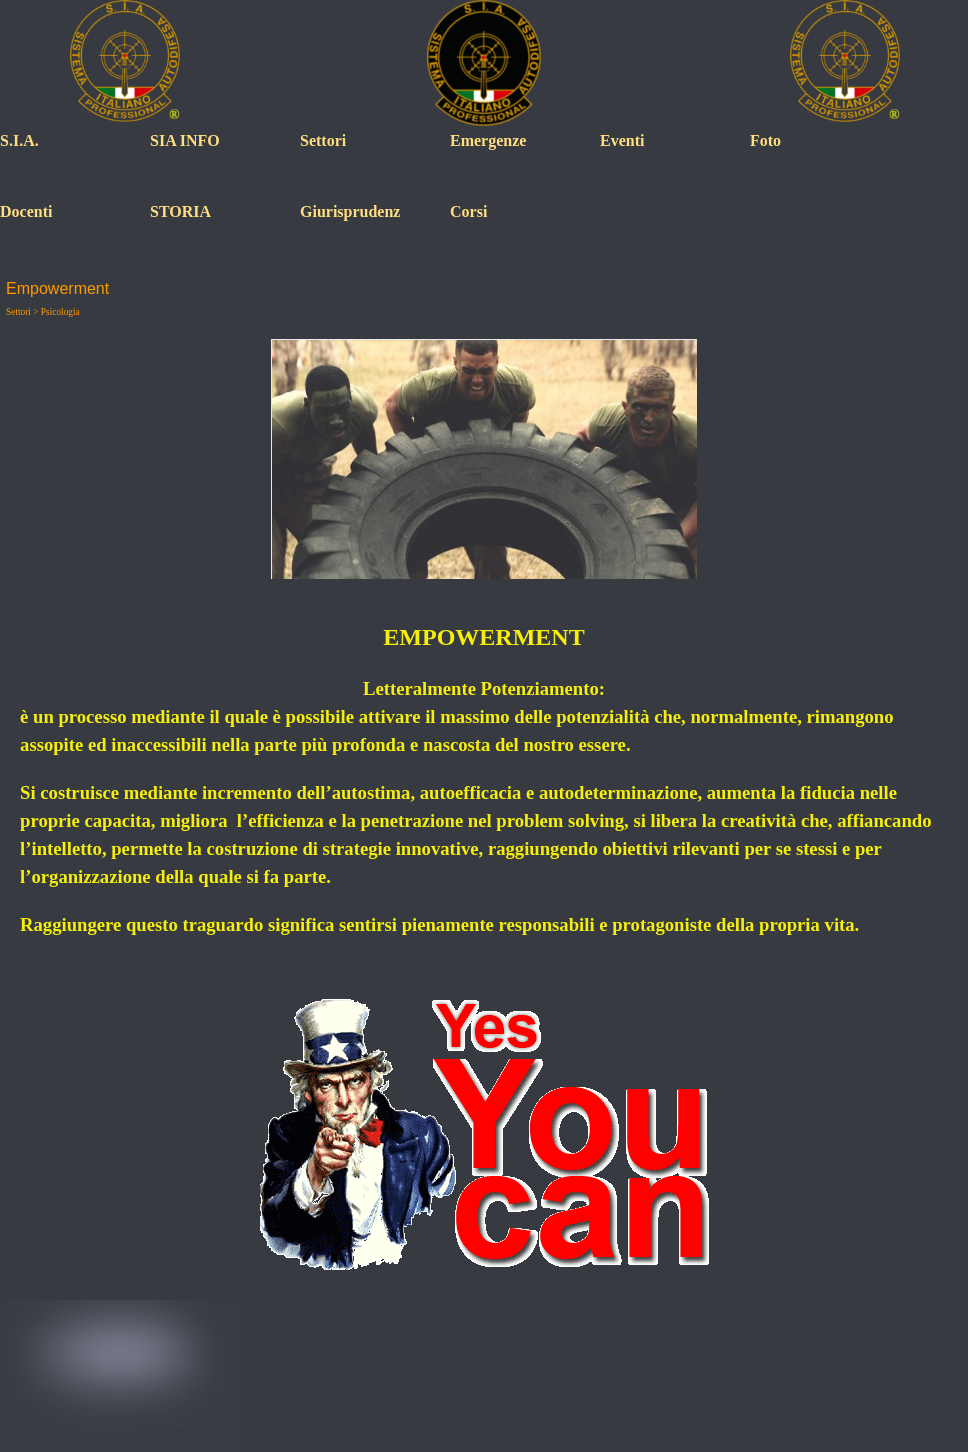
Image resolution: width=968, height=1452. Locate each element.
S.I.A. (19, 140)
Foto (765, 140)
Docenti (26, 211)
